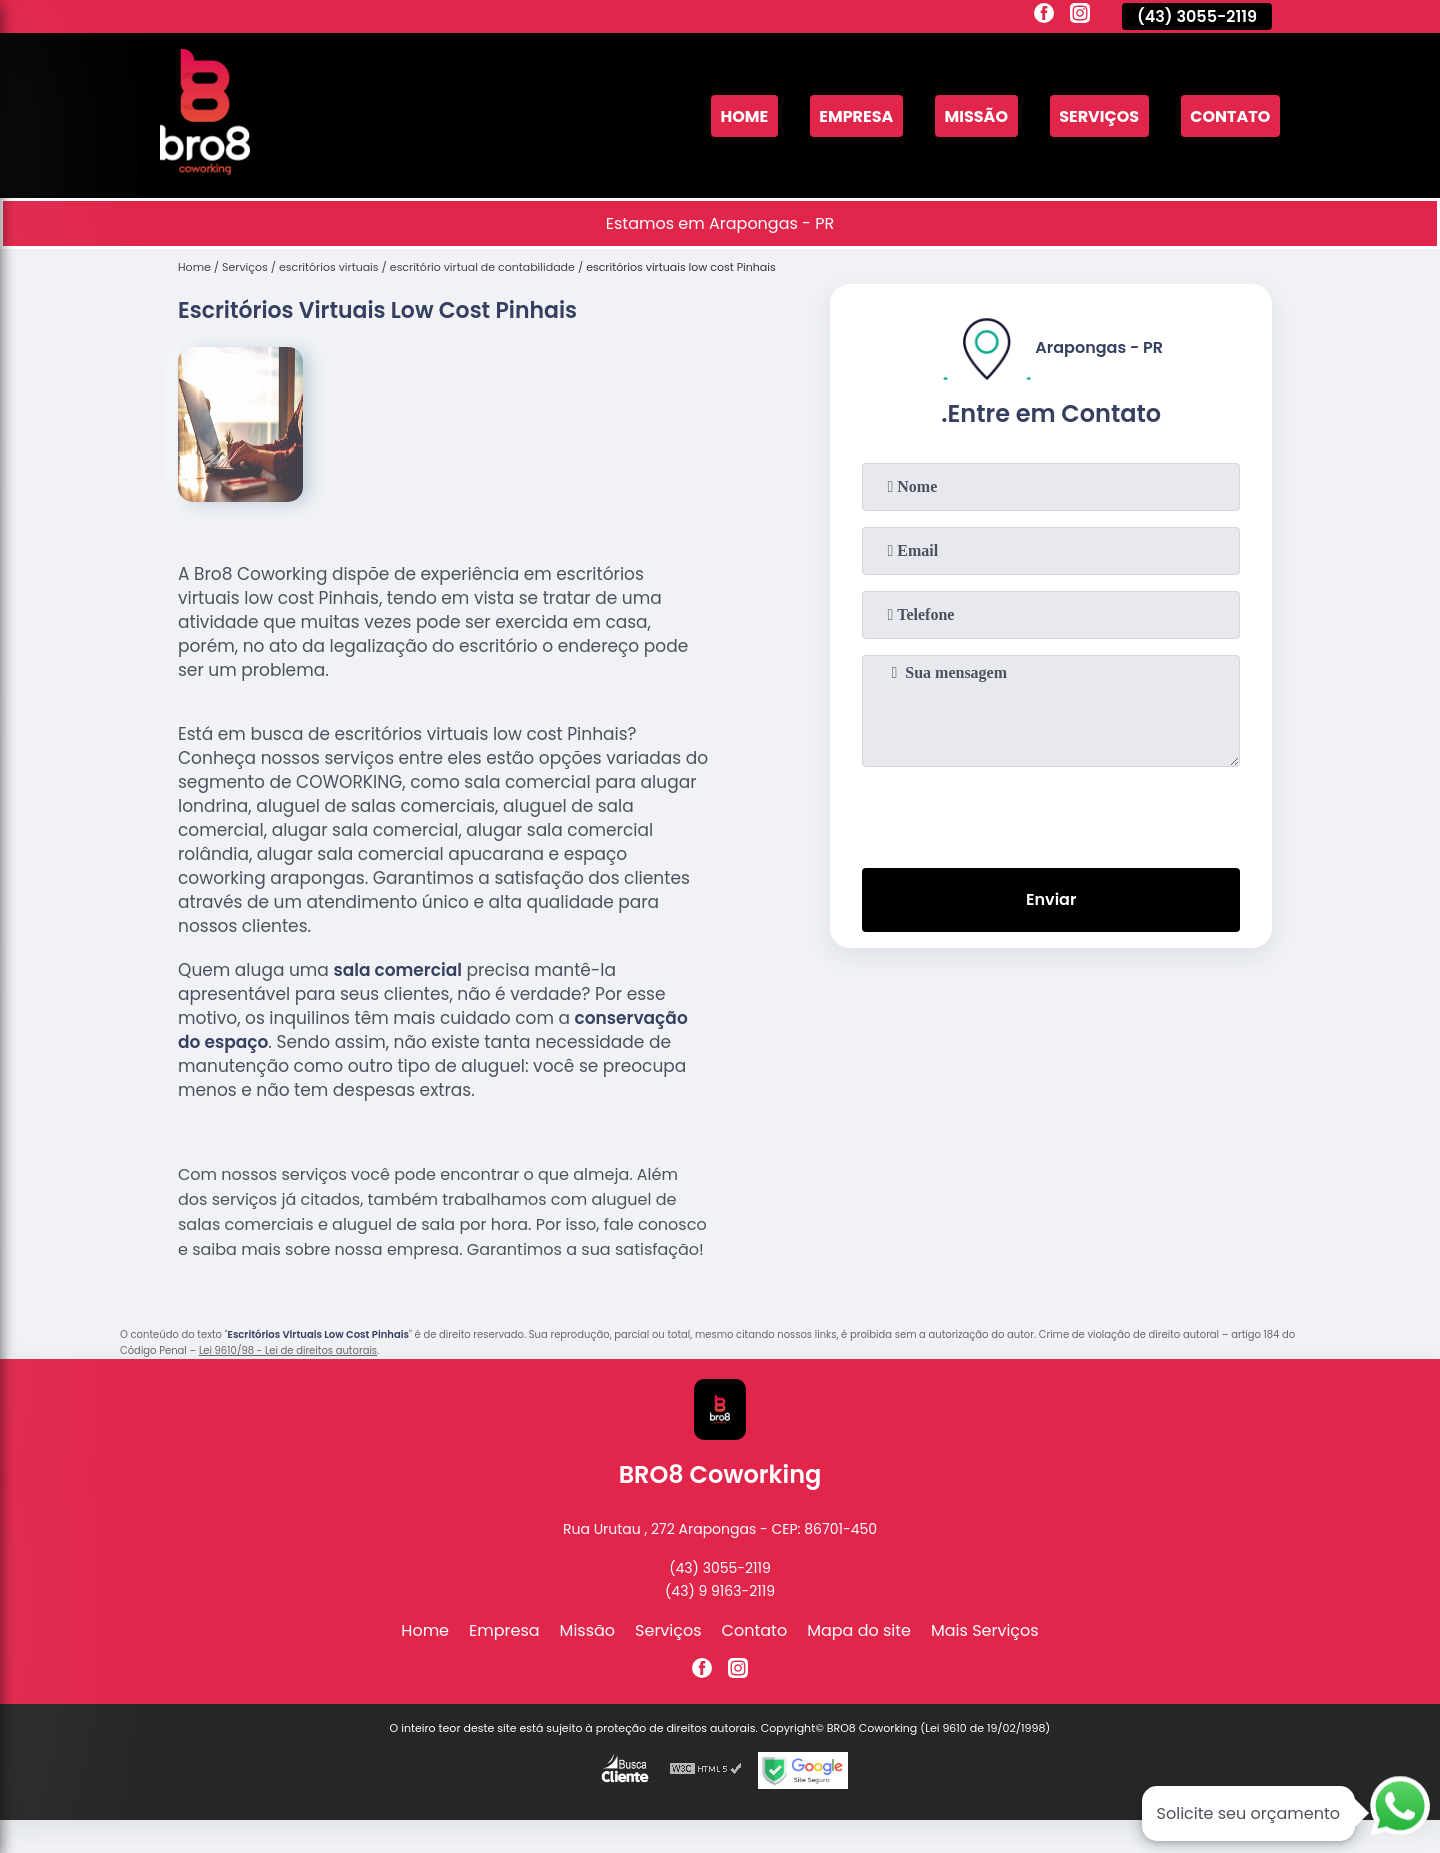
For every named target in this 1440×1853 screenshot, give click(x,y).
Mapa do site (859, 1630)
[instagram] (1080, 16)
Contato (1230, 115)
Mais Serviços (985, 1630)
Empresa (856, 115)
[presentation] (1051, 813)
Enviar (1051, 899)
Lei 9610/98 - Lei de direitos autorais (288, 1350)
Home (744, 115)
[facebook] (1044, 16)
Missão (976, 115)
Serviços (1099, 115)
